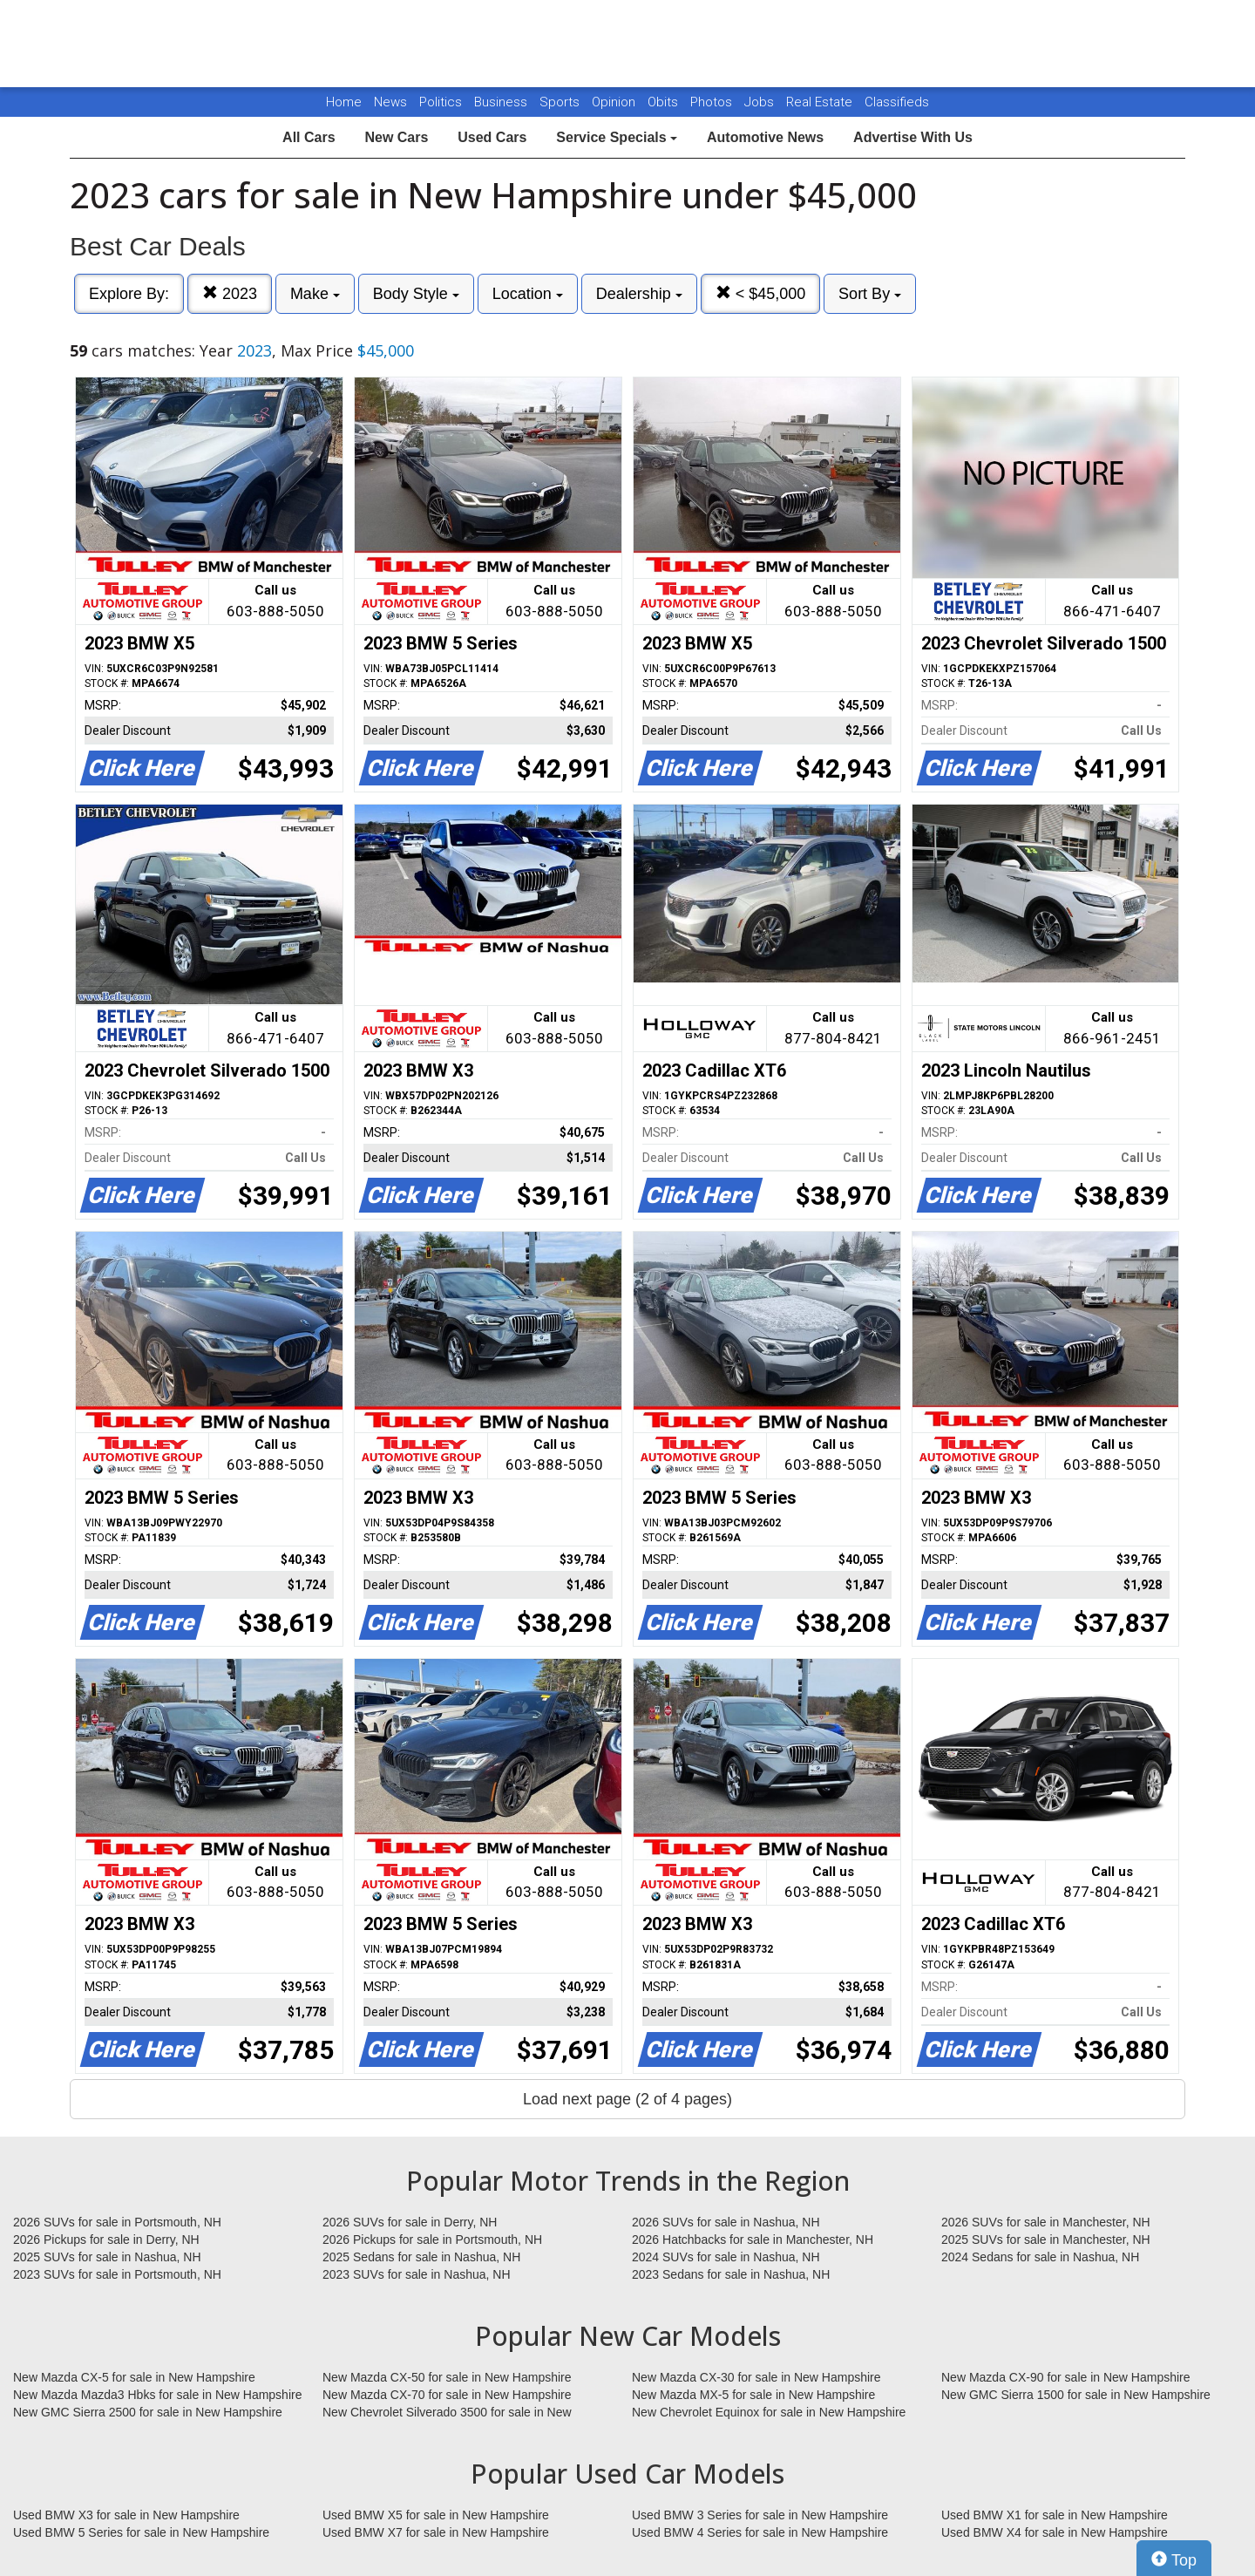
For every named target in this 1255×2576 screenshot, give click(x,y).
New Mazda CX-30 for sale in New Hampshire (756, 2377)
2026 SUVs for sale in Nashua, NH (726, 2222)
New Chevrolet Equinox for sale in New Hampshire (769, 2412)
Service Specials (616, 137)
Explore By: (129, 293)
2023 (229, 293)
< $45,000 (761, 293)
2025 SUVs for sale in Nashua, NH (107, 2257)
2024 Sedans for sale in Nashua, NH (1040, 2257)
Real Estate (821, 102)
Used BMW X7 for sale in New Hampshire (435, 2532)
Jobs (760, 102)
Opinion (615, 102)
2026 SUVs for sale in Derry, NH (409, 2222)
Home (344, 102)
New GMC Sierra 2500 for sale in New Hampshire (147, 2412)
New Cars (396, 137)
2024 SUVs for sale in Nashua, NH (726, 2257)
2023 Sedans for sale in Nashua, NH (731, 2274)
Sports (561, 102)
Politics (440, 102)
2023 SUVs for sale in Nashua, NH (416, 2274)
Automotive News (765, 137)
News (390, 102)
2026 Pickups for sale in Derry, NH (106, 2239)
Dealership (639, 293)
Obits (665, 102)
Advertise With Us (913, 137)
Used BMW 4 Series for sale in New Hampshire (760, 2532)
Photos (713, 102)
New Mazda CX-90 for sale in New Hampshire (1066, 2377)
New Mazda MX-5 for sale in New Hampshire (753, 2395)
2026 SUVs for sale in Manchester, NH (1045, 2222)
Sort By (869, 293)
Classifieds (897, 102)
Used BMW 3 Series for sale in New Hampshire (760, 2515)
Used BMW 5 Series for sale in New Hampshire (141, 2532)
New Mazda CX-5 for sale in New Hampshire (134, 2377)
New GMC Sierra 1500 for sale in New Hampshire (1076, 2395)
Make (315, 293)
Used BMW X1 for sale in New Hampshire (1054, 2515)
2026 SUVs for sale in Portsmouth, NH (117, 2222)
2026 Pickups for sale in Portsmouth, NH (432, 2239)
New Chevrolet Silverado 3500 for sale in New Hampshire (447, 2413)
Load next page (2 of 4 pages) (627, 2099)
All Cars (308, 137)
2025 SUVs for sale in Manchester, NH (1045, 2239)
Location (527, 293)
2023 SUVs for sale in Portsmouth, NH (117, 2274)
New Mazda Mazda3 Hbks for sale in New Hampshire (157, 2395)
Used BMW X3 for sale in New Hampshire (126, 2515)
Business (502, 102)
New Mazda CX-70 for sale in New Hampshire (447, 2395)
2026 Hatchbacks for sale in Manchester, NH (752, 2239)
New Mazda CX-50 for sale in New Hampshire (447, 2377)
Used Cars (492, 137)
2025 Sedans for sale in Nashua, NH (421, 2257)
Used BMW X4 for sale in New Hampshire (1054, 2532)
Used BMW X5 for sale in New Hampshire (435, 2515)
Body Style (416, 293)
